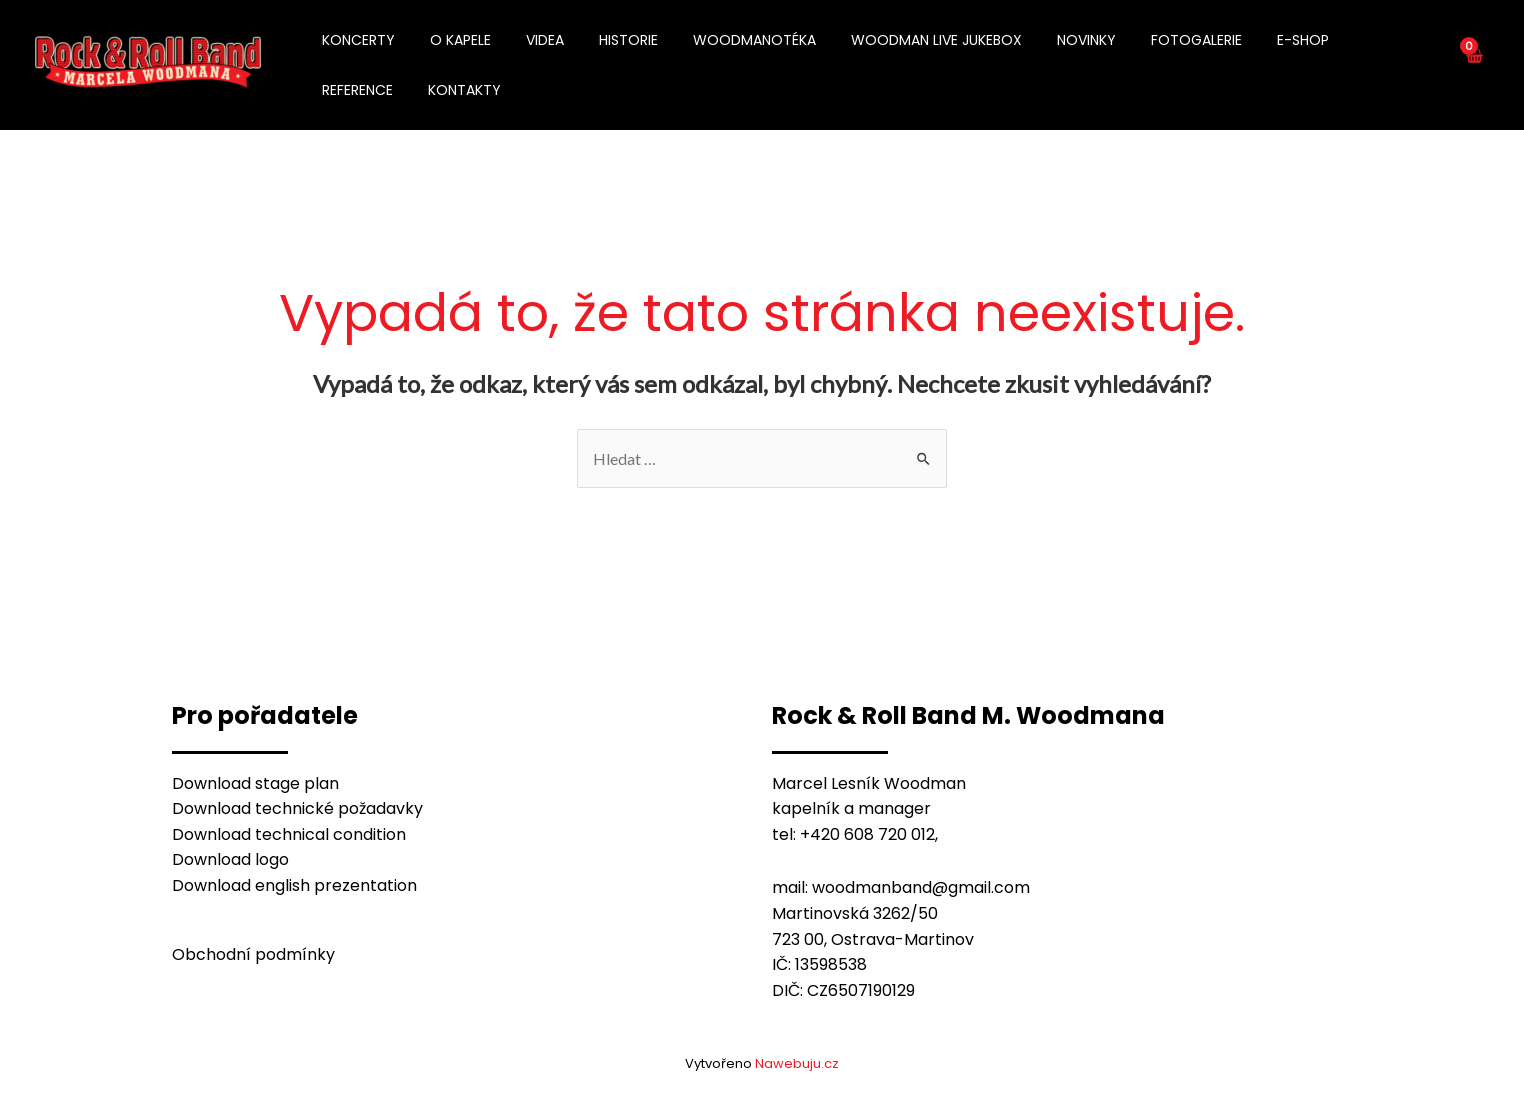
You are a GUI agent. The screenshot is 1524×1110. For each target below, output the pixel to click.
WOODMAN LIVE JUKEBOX (898, 40)
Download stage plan (255, 783)
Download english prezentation (294, 885)
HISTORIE (604, 40)
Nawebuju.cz (797, 1063)
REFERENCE (1333, 40)
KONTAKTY (355, 90)
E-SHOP (1244, 40)
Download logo (230, 859)
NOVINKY (1041, 40)
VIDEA (528, 40)
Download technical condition (289, 834)
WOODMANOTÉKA (723, 40)
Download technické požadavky (297, 808)
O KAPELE (450, 40)
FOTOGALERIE (1144, 40)
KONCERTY (355, 40)
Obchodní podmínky (253, 954)
